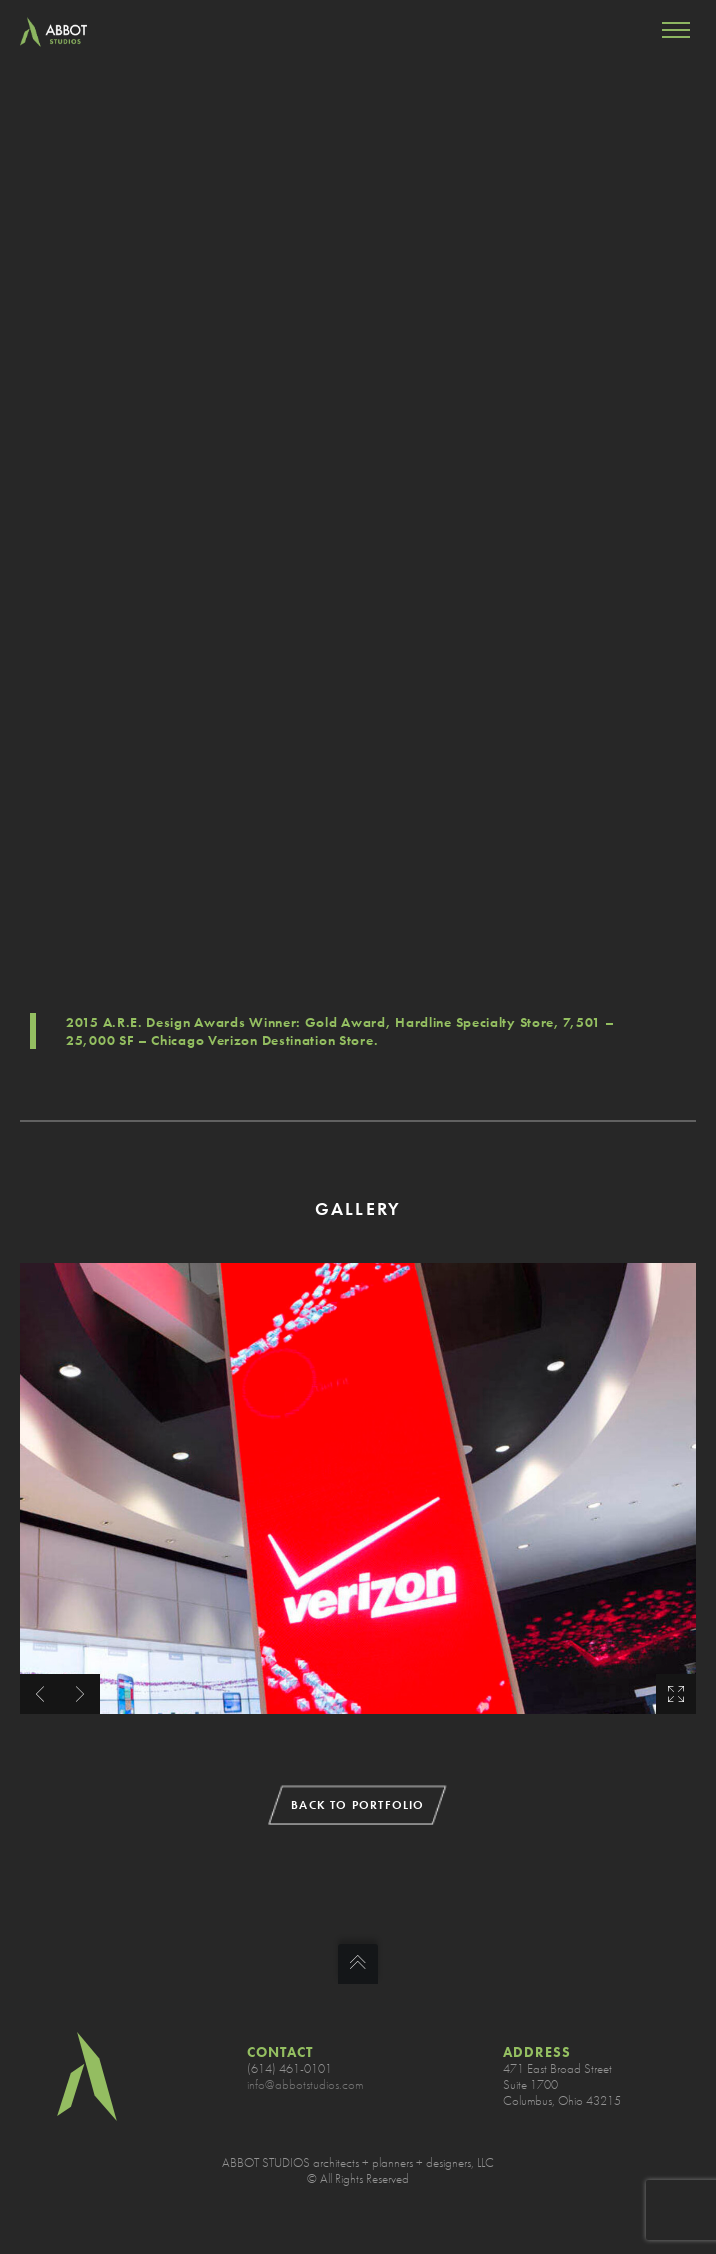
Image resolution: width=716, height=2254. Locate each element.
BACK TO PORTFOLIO (357, 1805)
